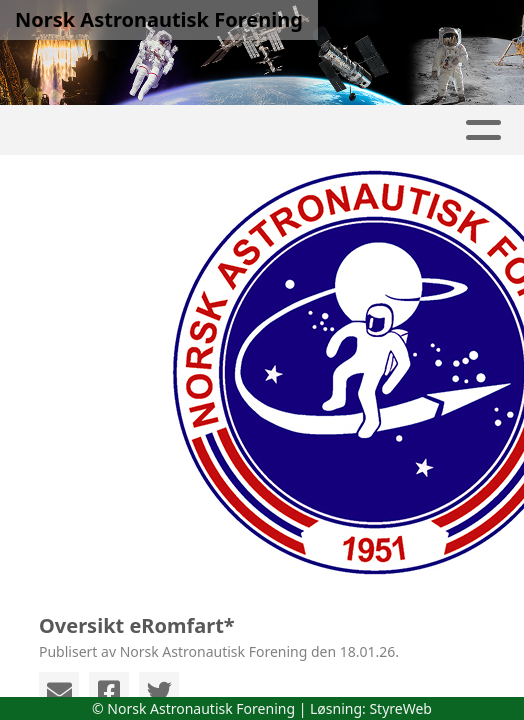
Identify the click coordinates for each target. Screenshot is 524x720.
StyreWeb (400, 708)
